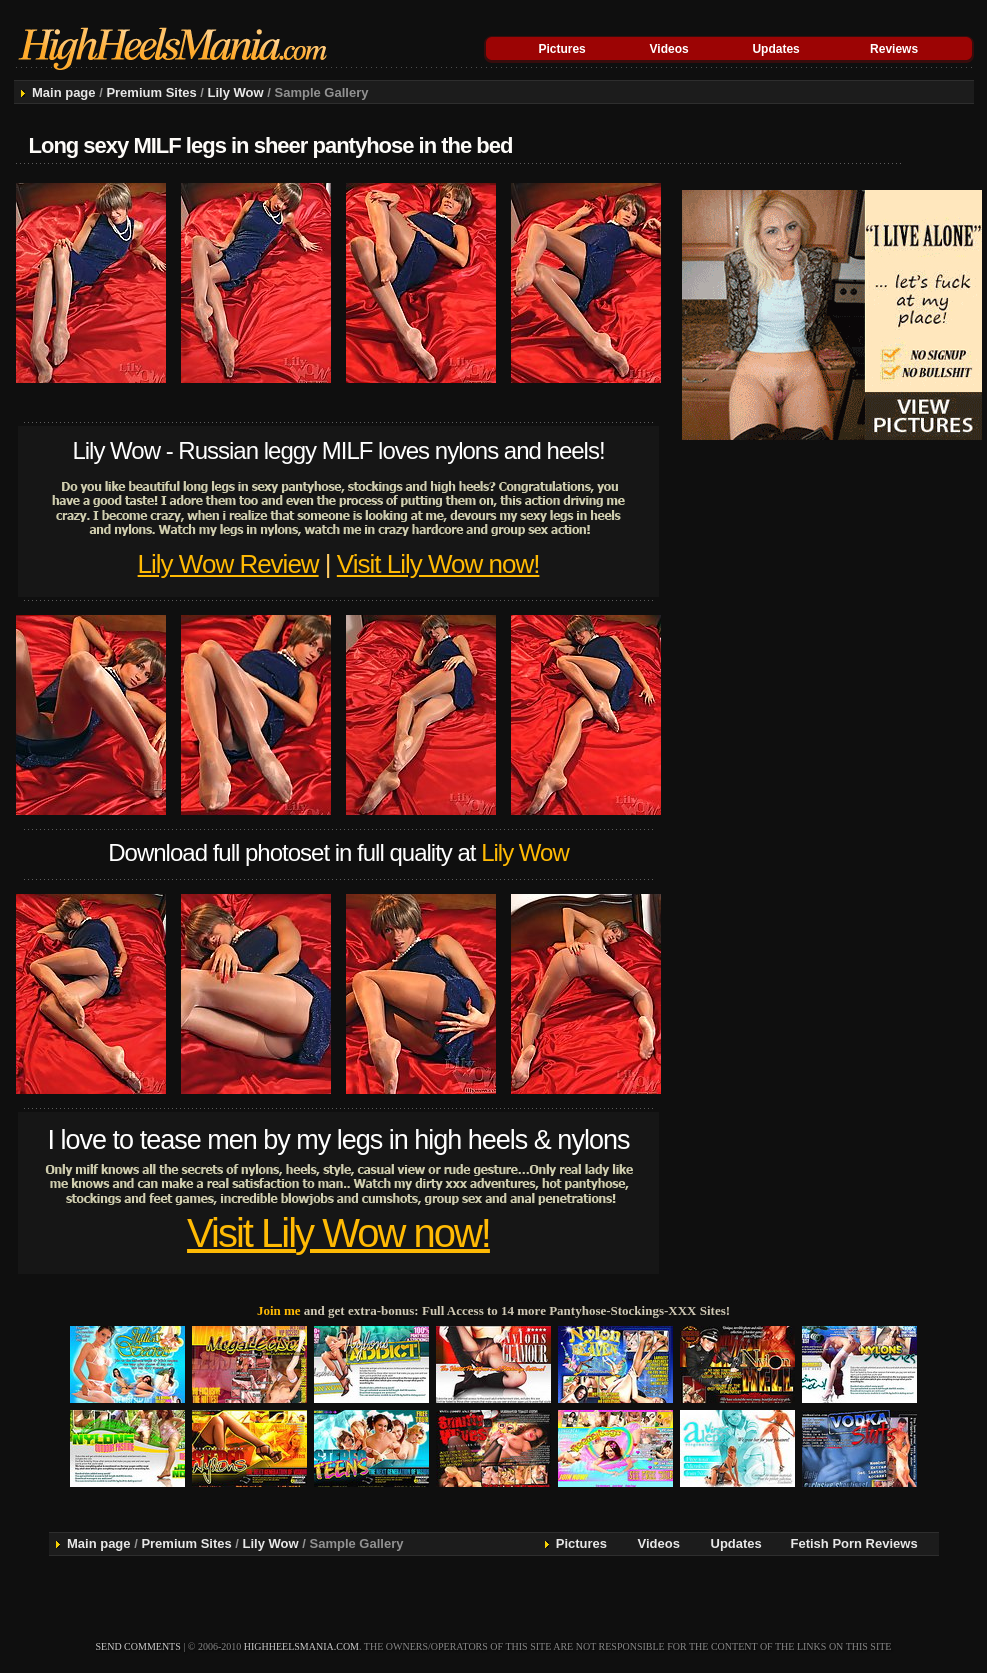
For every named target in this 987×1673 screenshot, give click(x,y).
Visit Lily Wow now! (438, 564)
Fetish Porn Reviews (854, 1543)
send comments (138, 1646)
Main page (64, 92)
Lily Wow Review (228, 564)
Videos (669, 49)
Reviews (894, 49)
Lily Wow (236, 92)
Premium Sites (151, 92)
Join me (279, 1310)
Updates (775, 49)
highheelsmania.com (301, 1646)
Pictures (561, 49)
